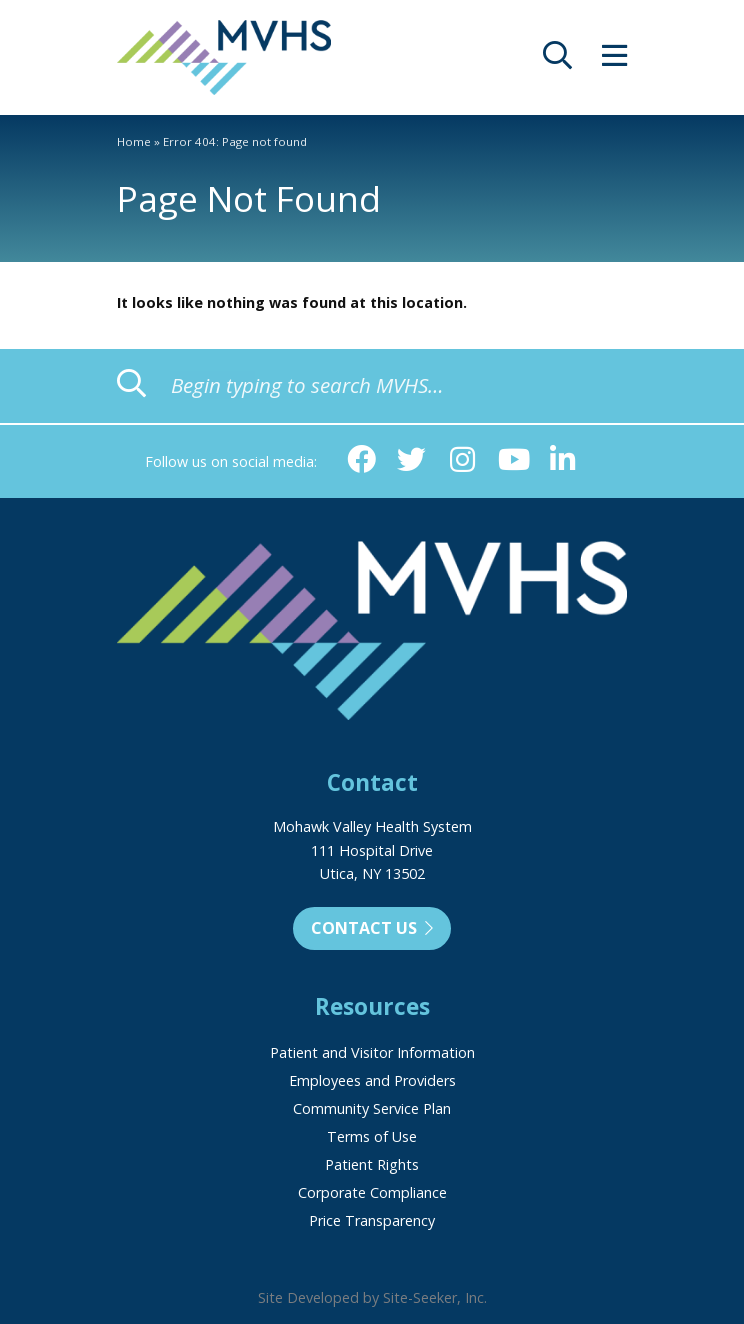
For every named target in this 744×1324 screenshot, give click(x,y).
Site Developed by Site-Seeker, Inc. (372, 1297)
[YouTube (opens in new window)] (512, 460)
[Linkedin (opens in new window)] (563, 460)
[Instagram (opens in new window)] (462, 460)
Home (134, 141)
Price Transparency (372, 1220)
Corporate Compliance (372, 1192)
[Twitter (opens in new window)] (411, 460)
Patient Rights (372, 1164)
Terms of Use (372, 1136)
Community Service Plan (372, 1108)
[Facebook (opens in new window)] (361, 460)
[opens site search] (557, 60)
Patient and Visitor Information (372, 1052)
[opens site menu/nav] (614, 60)
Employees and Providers (372, 1080)
